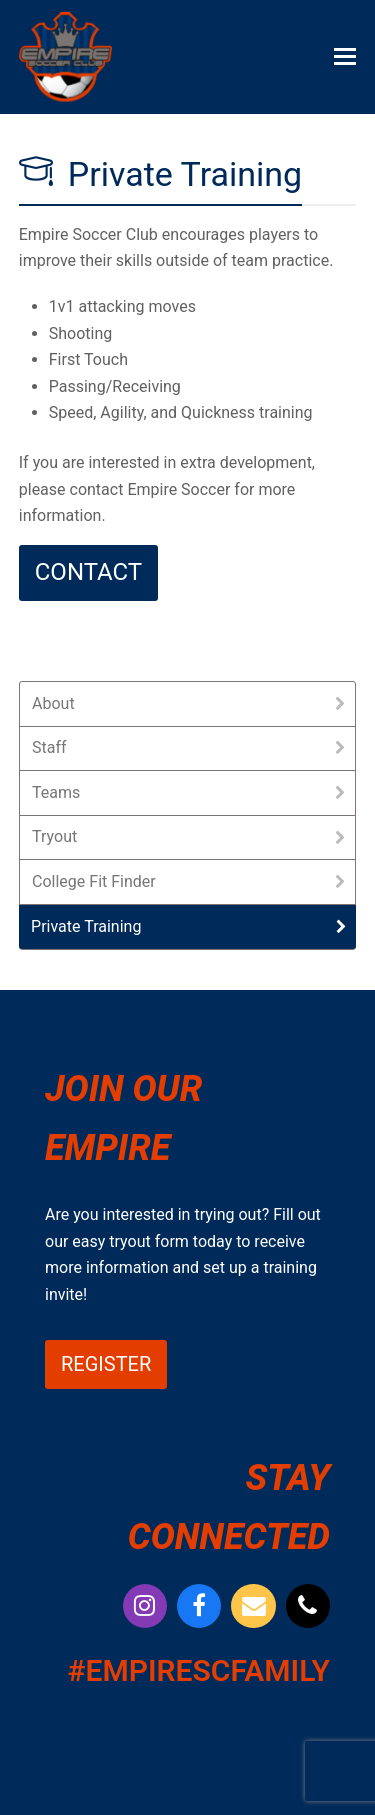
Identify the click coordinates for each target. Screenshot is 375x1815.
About (53, 703)
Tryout (54, 836)
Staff (49, 747)
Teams (56, 792)
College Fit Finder (94, 881)
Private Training (86, 926)
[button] (345, 57)
